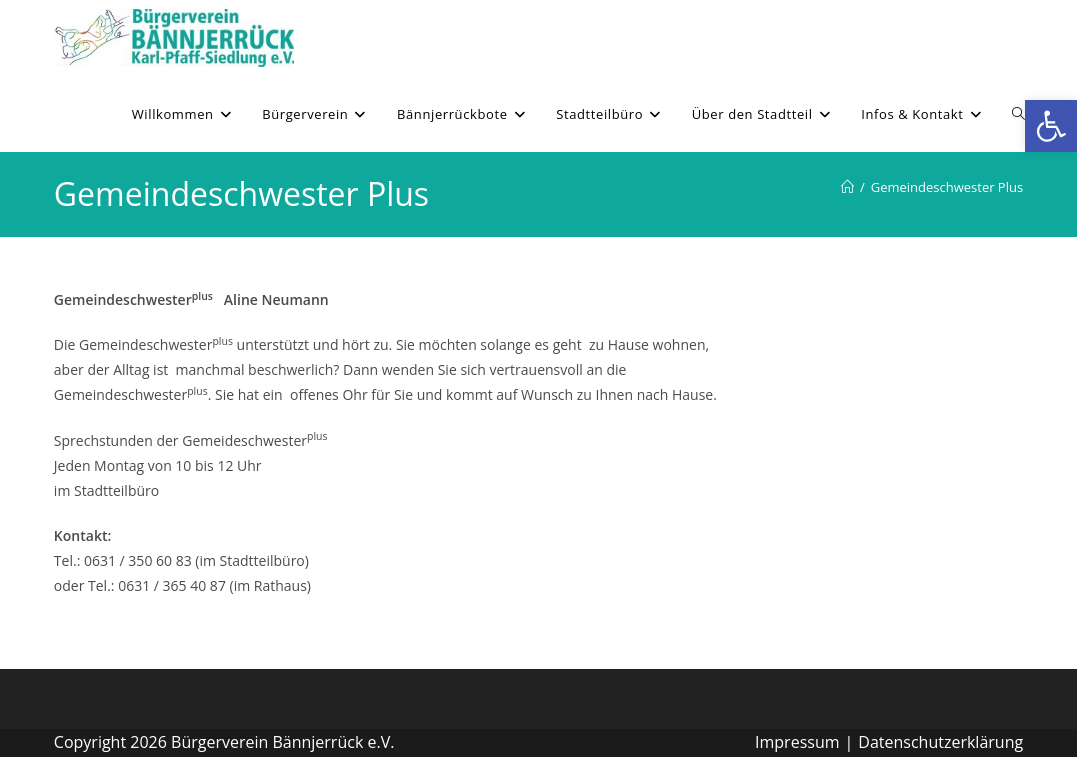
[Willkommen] (847, 187)
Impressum (797, 742)
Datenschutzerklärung (940, 742)
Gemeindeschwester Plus (947, 187)
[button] (1051, 126)
